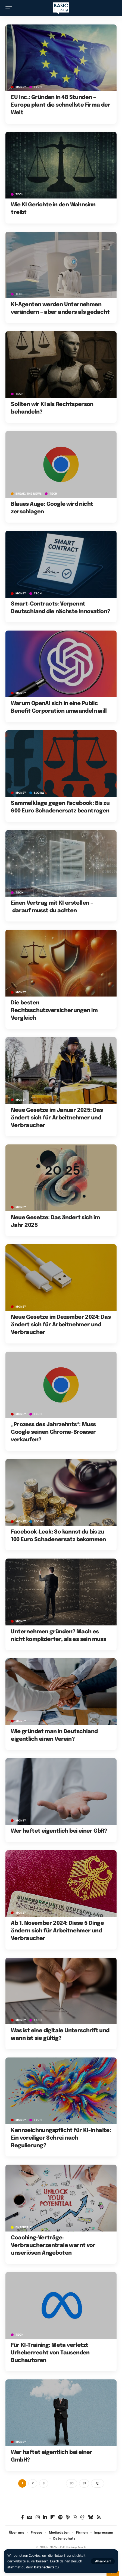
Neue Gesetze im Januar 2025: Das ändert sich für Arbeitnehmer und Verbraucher (57, 1117)
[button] (103, 2561)
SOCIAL (39, 793)
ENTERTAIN (23, 2227)
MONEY (20, 87)
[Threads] (82, 2517)
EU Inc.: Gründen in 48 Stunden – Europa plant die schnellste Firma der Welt (60, 105)
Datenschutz (44, 2567)
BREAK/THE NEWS (28, 493)
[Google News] (30, 2517)
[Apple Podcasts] (67, 2517)
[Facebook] (22, 2517)
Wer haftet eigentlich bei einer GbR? (59, 1831)
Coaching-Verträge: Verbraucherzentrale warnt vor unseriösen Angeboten (53, 2245)
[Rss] (98, 2517)
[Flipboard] (52, 2517)
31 (84, 2483)
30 (72, 2483)
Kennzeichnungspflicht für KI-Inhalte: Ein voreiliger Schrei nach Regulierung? (61, 2138)
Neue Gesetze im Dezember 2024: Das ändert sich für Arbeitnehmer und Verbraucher (61, 1324)
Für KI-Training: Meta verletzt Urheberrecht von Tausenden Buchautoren (50, 2352)
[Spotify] (60, 2517)
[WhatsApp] (74, 2517)
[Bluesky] (91, 2517)
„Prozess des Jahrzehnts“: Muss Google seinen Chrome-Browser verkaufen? (53, 1432)
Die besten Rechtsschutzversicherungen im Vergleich (54, 1010)
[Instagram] (37, 2517)
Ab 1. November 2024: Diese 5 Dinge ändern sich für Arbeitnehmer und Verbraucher (57, 1930)
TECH (38, 87)
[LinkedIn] (45, 2517)
